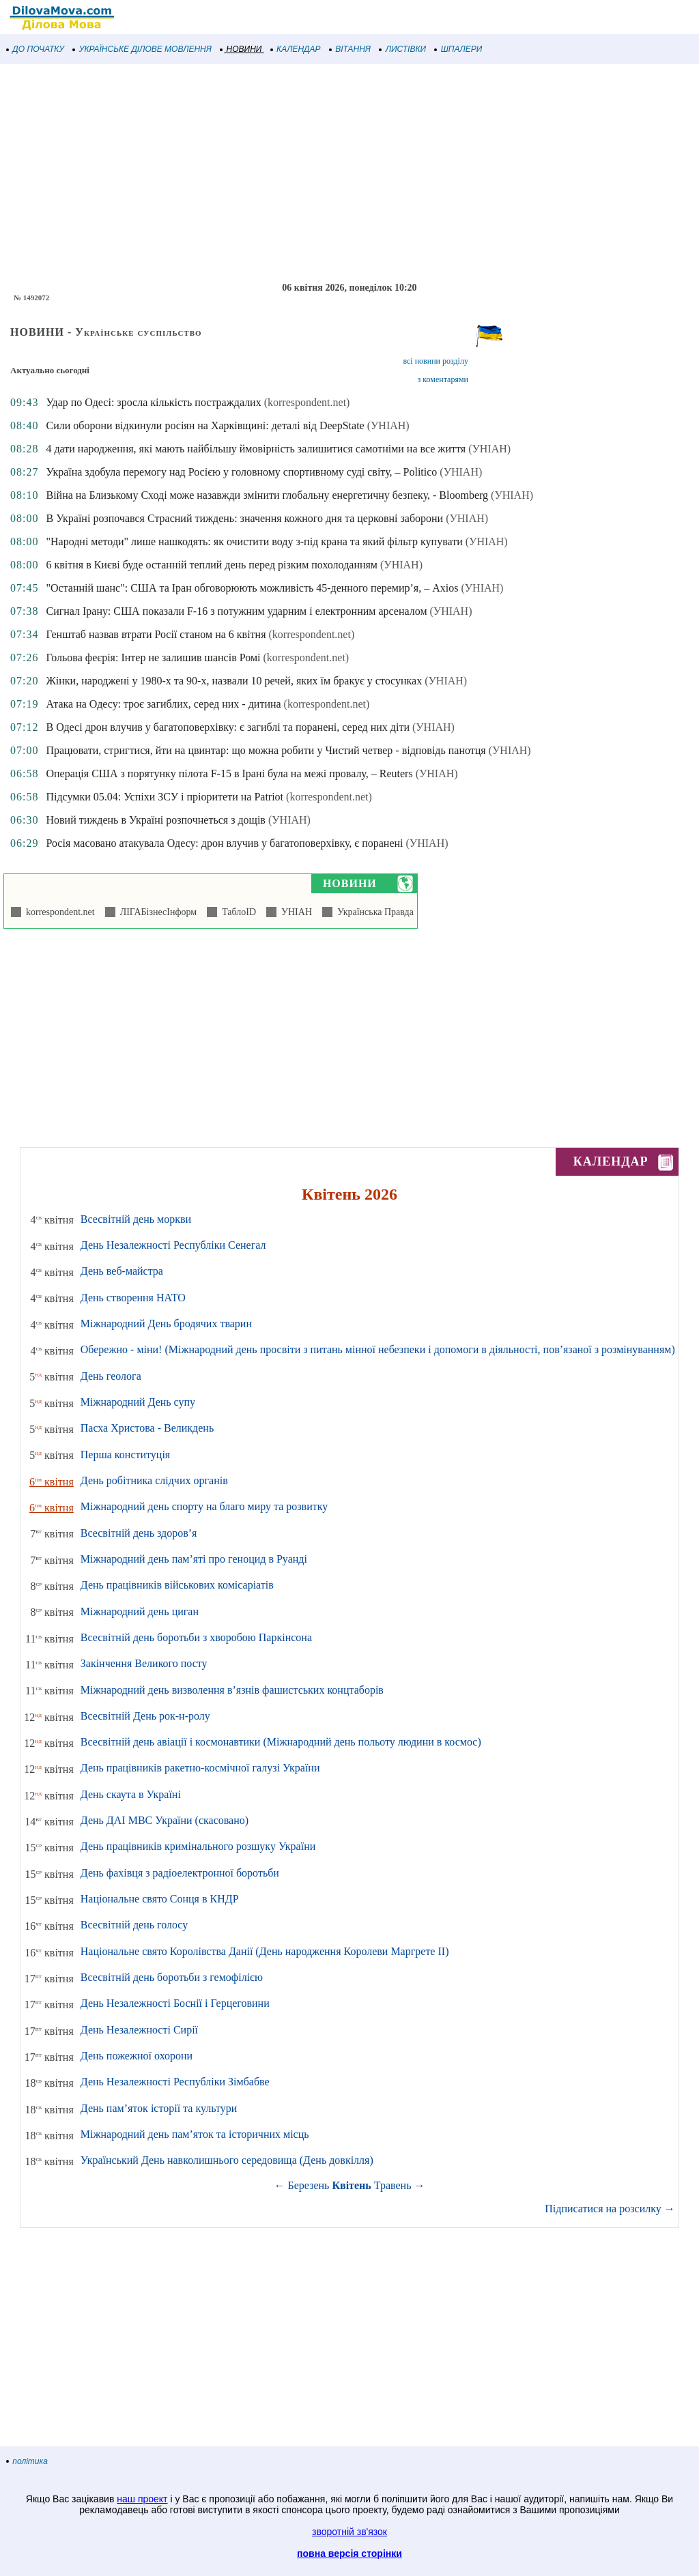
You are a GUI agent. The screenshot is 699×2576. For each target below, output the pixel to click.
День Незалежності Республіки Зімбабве (175, 2081)
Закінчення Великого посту (144, 1663)
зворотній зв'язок (349, 2531)
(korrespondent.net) (307, 402)
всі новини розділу (435, 361)
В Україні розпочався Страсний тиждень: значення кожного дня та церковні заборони (244, 518)
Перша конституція (125, 1454)
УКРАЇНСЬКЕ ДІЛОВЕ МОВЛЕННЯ (142, 49)
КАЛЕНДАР (296, 49)
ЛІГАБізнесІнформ (156, 912)
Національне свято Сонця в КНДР (160, 1899)
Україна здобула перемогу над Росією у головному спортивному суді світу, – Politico (241, 472)
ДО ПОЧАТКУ (35, 49)
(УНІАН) (388, 425)
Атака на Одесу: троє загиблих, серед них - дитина (163, 704)
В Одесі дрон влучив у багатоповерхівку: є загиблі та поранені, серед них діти (227, 727)
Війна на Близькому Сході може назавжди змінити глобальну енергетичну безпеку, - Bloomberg (267, 495)
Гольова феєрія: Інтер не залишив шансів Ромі (153, 657)
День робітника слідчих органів (154, 1480)
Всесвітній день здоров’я (139, 1533)
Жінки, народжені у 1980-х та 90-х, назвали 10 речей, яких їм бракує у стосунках (234, 680)
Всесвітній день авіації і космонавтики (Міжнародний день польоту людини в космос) (281, 1742)
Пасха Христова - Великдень (147, 1428)
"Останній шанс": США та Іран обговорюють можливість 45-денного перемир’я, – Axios (252, 588)
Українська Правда (373, 912)
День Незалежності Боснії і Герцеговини (175, 2003)
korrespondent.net (58, 912)
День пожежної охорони (136, 2055)
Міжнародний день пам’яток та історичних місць (195, 2134)
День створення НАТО (133, 1297)
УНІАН (294, 912)
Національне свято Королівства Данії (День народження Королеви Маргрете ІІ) (265, 1951)
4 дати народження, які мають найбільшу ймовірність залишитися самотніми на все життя (256, 448)
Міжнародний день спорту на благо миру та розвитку (204, 1506)
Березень (309, 2185)
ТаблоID (236, 912)
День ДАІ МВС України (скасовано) (164, 1820)
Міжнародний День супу (138, 1402)
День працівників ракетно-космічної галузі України (200, 1768)
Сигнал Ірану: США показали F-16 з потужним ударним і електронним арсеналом (236, 611)
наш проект (142, 2498)
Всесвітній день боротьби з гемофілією (172, 1977)
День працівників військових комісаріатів (177, 1585)
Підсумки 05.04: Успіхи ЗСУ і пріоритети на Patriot (164, 796)
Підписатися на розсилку (609, 2208)
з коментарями (443, 379)
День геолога (111, 1376)
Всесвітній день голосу (134, 1924)
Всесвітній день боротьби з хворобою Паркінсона (196, 1637)
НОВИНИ (241, 49)
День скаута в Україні (131, 1794)
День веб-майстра (122, 1271)
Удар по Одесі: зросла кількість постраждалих (153, 402)
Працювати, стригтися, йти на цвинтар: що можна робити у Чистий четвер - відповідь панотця (265, 750)
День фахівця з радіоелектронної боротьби (180, 1873)
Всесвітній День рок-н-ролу (145, 1716)
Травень (393, 2185)
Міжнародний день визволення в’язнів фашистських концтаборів (232, 1690)
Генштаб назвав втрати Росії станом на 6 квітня (156, 634)
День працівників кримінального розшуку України (198, 1846)
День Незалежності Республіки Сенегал (173, 1245)
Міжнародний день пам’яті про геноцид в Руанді (194, 1559)
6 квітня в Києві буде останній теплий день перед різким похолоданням (211, 564)
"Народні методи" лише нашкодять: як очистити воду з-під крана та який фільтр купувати (254, 541)
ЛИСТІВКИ (402, 49)
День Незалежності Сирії (139, 2030)
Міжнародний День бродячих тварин (166, 1323)
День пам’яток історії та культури (159, 2108)
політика (27, 2461)
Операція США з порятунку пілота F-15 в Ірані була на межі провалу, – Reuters (229, 773)
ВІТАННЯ (350, 49)
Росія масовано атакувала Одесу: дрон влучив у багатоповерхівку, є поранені (224, 843)
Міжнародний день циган (140, 1611)
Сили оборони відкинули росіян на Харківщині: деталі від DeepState (205, 425)
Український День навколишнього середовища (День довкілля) (227, 2160)
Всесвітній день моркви (136, 1219)
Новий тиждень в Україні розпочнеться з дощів (155, 820)
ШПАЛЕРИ (458, 49)
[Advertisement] (349, 173)
